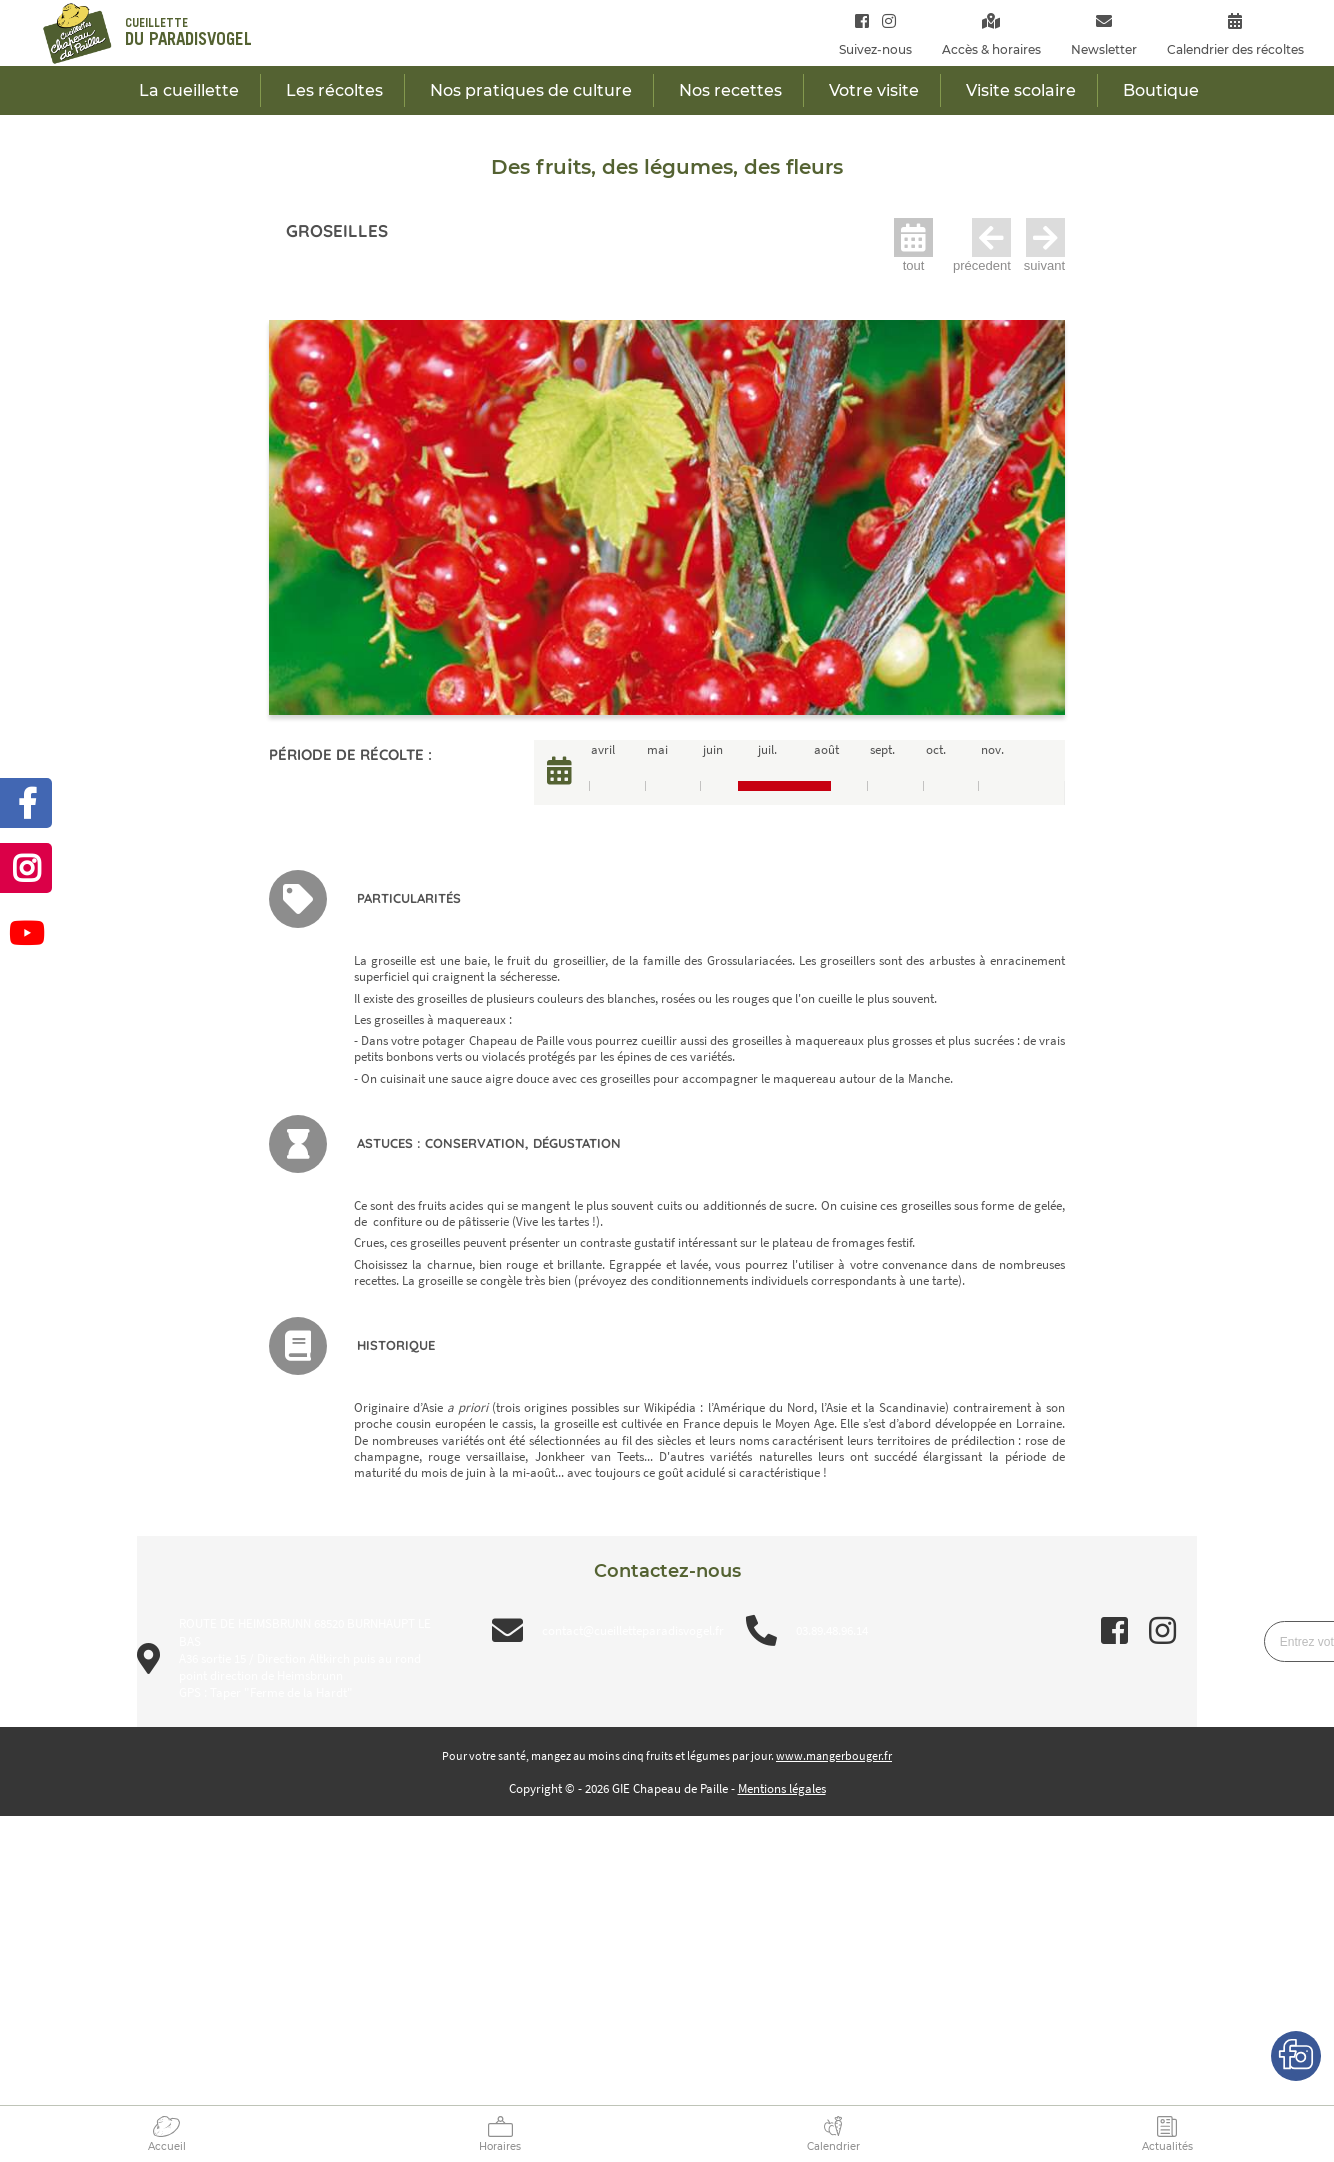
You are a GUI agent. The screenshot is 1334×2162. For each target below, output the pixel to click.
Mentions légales (782, 1788)
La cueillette (189, 90)
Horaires (500, 2146)
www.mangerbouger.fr (834, 1755)
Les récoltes (334, 90)
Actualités (1167, 2146)
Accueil (167, 2146)
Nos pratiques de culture (531, 90)
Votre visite (874, 90)
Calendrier (833, 2146)
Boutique (1161, 90)
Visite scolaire (1021, 90)
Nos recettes (730, 90)
